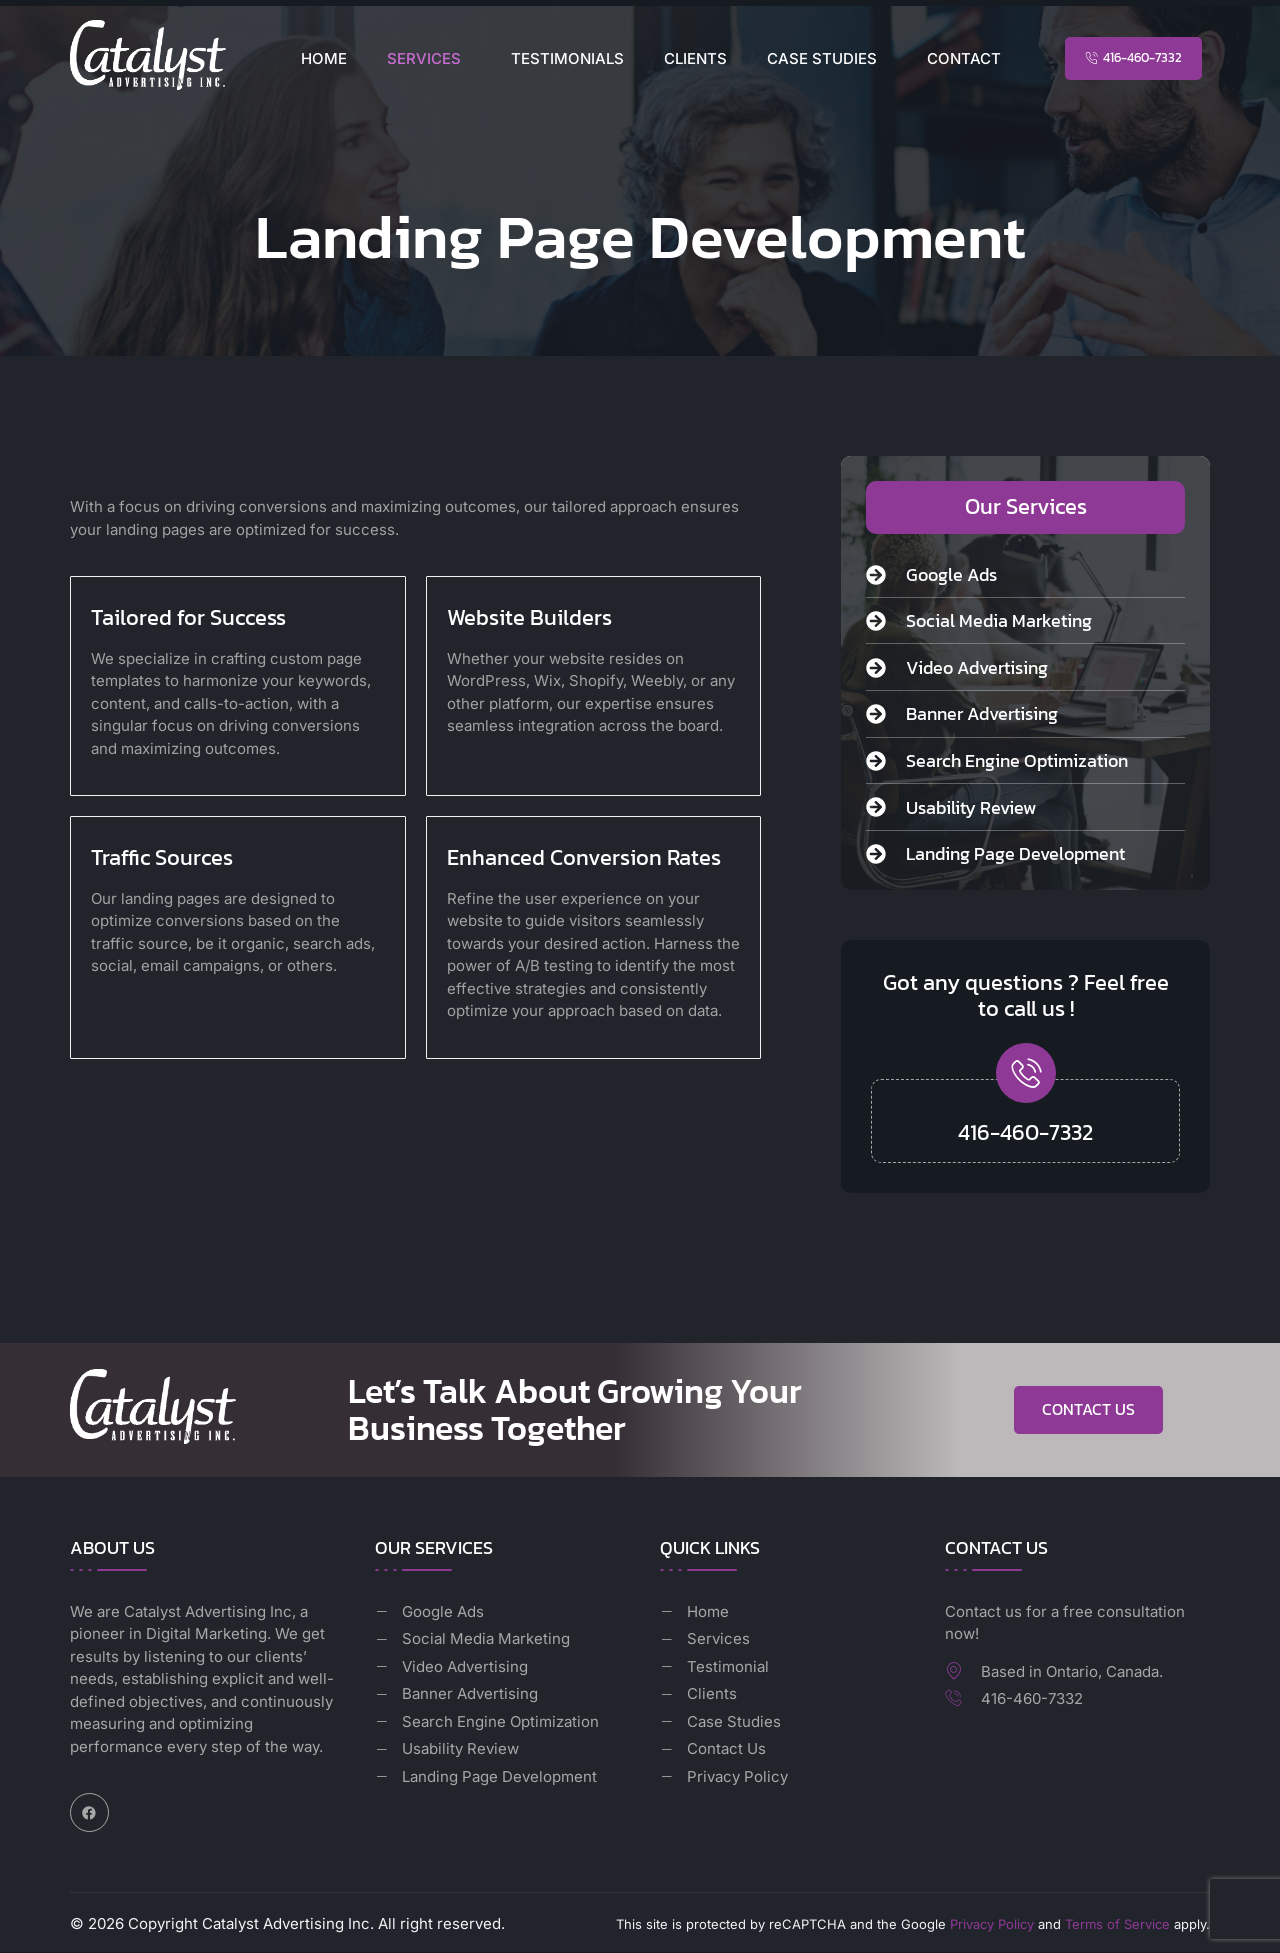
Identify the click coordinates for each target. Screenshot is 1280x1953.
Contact (964, 58)
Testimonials (567, 58)
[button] (429, 58)
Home (324, 58)
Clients (695, 58)
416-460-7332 (1025, 1132)
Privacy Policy (992, 1925)
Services (424, 58)
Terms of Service (1117, 1925)
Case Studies (822, 58)
